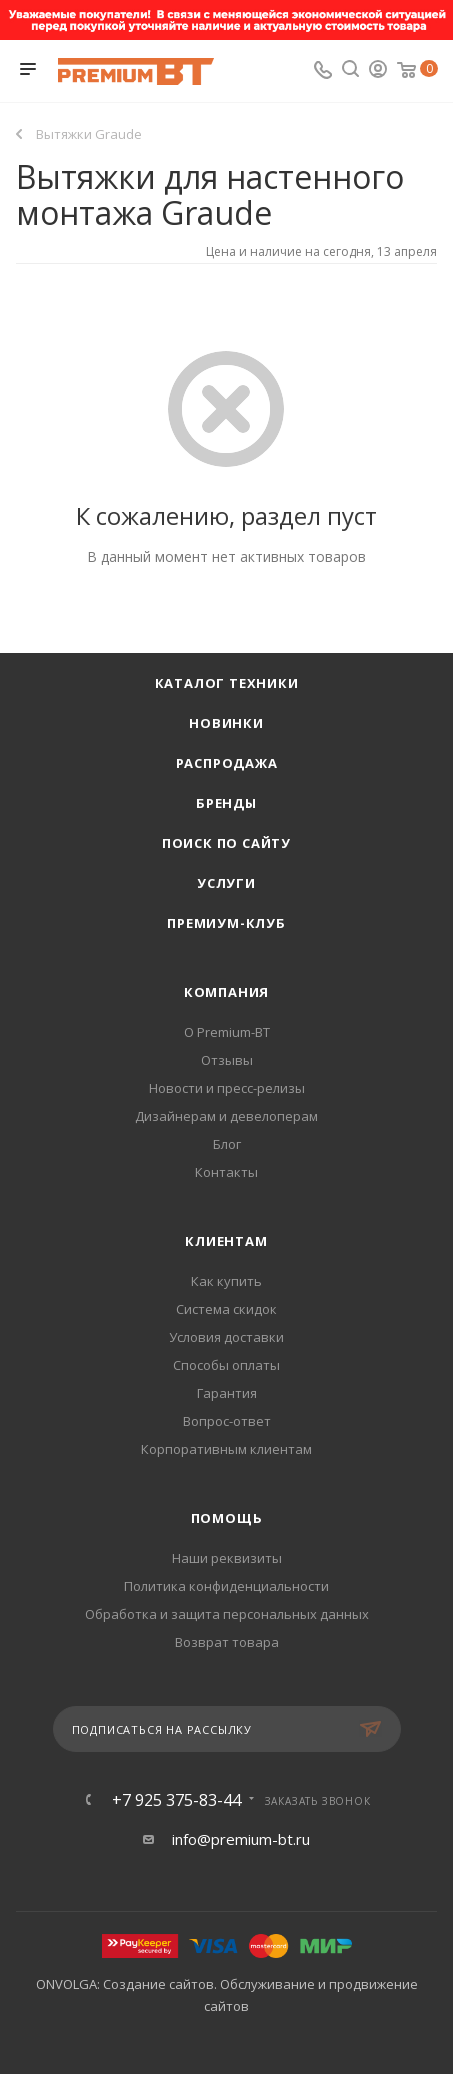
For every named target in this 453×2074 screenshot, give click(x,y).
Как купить (226, 1281)
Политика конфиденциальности (226, 1586)
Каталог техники (227, 683)
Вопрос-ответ (227, 1421)
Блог (227, 1144)
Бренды (226, 803)
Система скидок (226, 1309)
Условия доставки (226, 1337)
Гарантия (227, 1393)
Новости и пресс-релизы (227, 1088)
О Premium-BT (227, 1032)
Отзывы (227, 1060)
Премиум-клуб (226, 923)
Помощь (227, 1518)
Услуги (226, 883)
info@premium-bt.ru (241, 1839)
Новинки (226, 723)
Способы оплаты (226, 1365)
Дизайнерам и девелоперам (226, 1116)
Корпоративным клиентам (226, 1449)
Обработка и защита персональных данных (227, 1614)
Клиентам (226, 1241)
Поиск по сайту (226, 843)
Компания (226, 992)
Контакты (226, 1172)
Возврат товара (227, 1642)
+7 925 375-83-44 (176, 1800)
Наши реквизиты (227, 1558)
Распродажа (227, 763)
